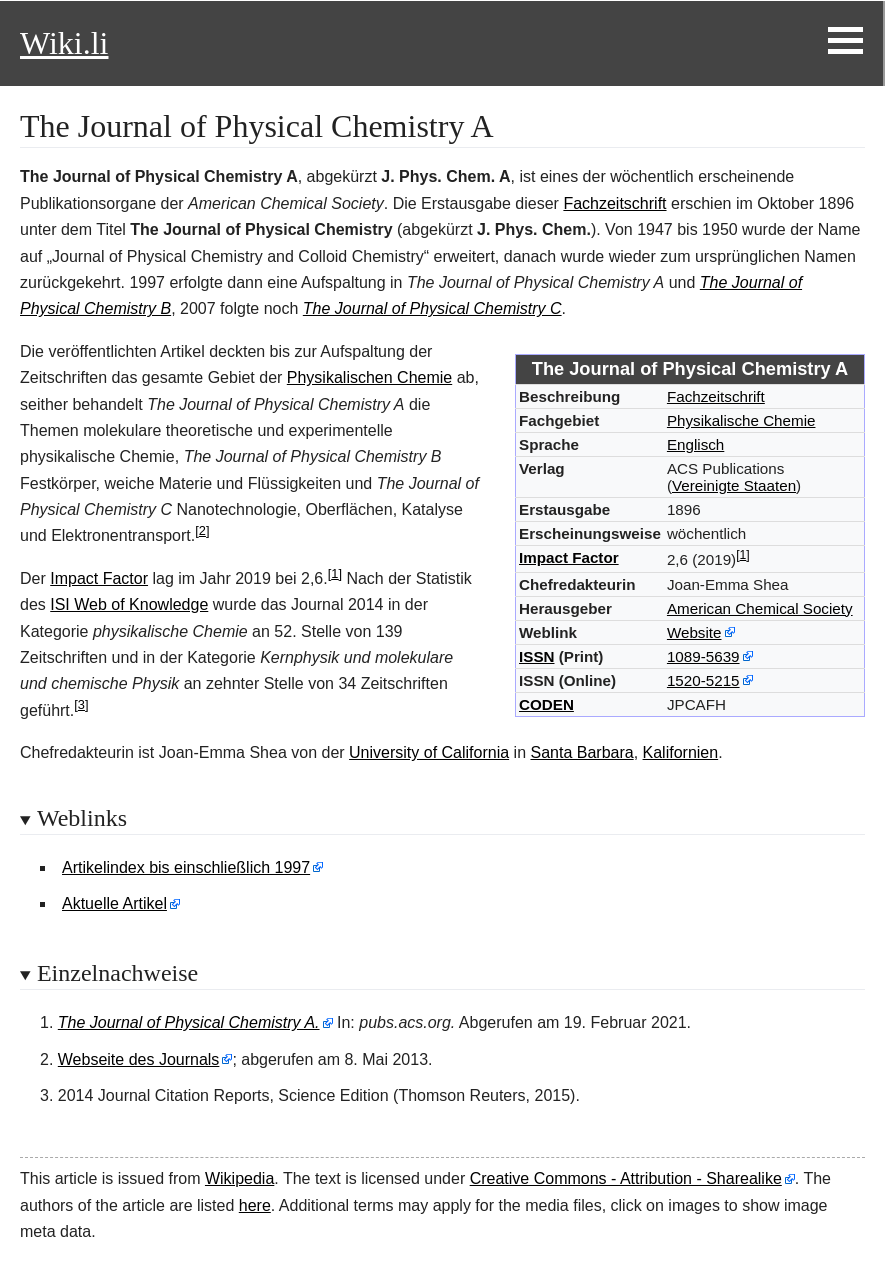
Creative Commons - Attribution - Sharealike (626, 1178)
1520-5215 (703, 680)
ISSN (536, 656)
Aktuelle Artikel (114, 903)
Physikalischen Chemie (369, 377)
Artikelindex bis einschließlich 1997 (186, 867)
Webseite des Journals (139, 1059)
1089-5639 (703, 656)
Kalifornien (681, 752)
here (255, 1205)
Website (694, 632)
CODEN (546, 704)
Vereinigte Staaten (734, 485)
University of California (429, 752)
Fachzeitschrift (614, 203)
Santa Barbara (581, 752)
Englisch (695, 444)
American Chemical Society (760, 608)
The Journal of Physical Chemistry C (432, 308)
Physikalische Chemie (741, 420)
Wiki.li (64, 43)
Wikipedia (239, 1178)
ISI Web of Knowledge (129, 604)
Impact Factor (569, 557)
